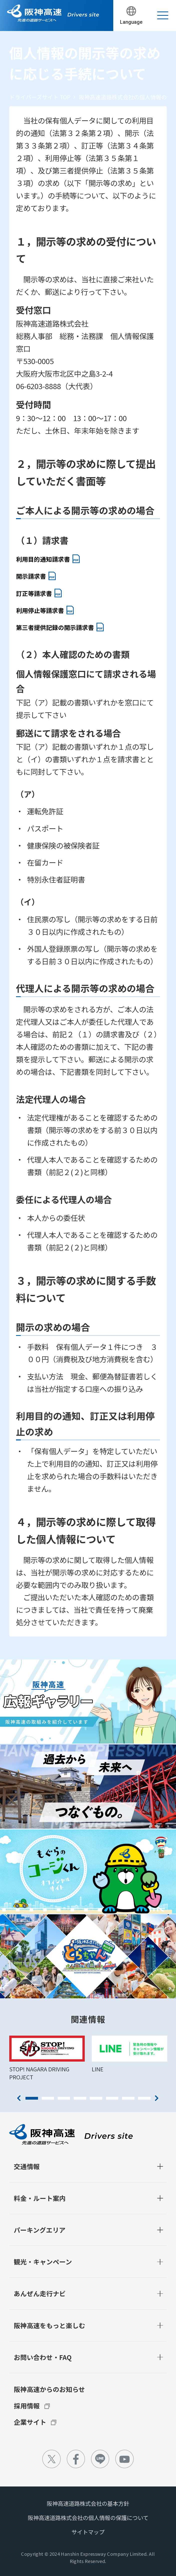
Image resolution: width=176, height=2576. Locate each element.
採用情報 (27, 2405)
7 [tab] (128, 2098)
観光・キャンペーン (43, 2261)
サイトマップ (88, 2532)
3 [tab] (64, 2098)
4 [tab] (80, 2098)
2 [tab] (48, 2098)
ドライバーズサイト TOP (39, 97)
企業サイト (30, 2421)
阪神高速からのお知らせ (49, 2389)
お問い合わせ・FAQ (43, 2357)
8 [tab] (144, 2098)
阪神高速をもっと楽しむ (49, 2325)
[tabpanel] (47, 2058)
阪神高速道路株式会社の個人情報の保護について (88, 2517)
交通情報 (27, 2166)
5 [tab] (96, 2098)
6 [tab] (112, 2098)
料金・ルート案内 (40, 2198)
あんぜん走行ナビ (40, 2293)
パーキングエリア (40, 2229)
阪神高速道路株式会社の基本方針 (88, 2503)
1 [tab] (32, 2098)
